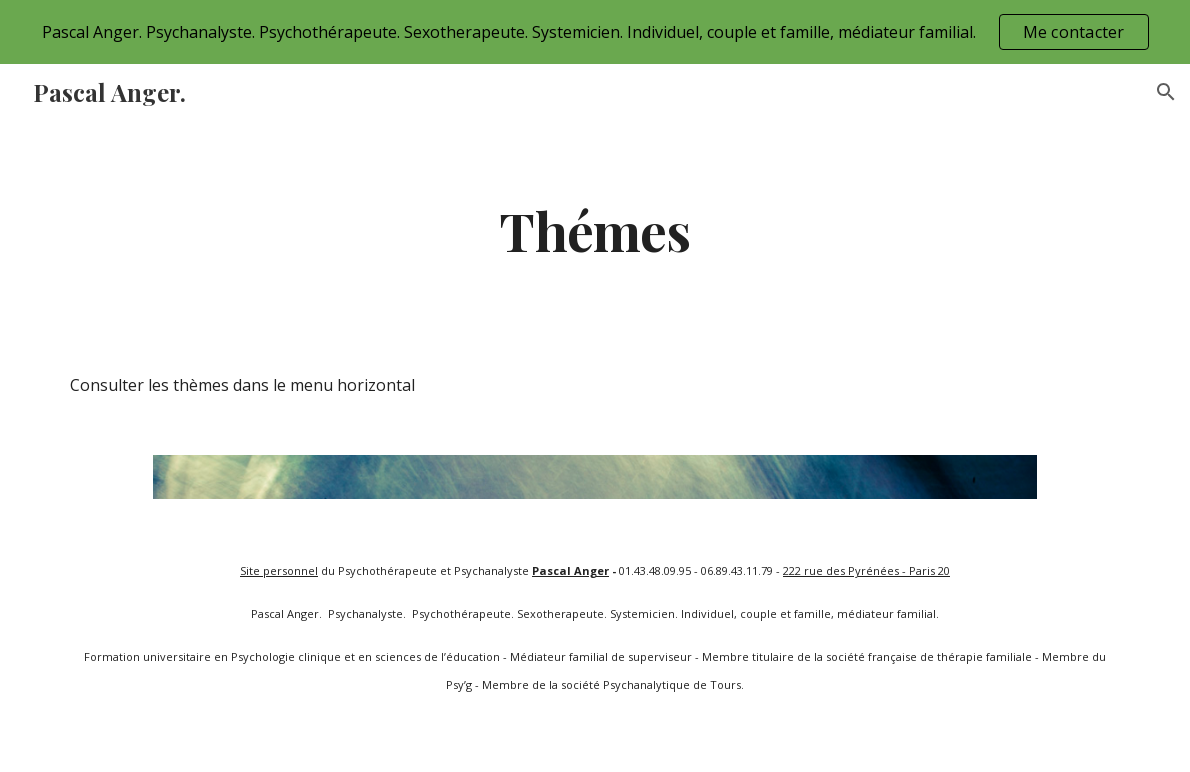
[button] (1166, 92)
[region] (595, 32)
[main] (595, 229)
